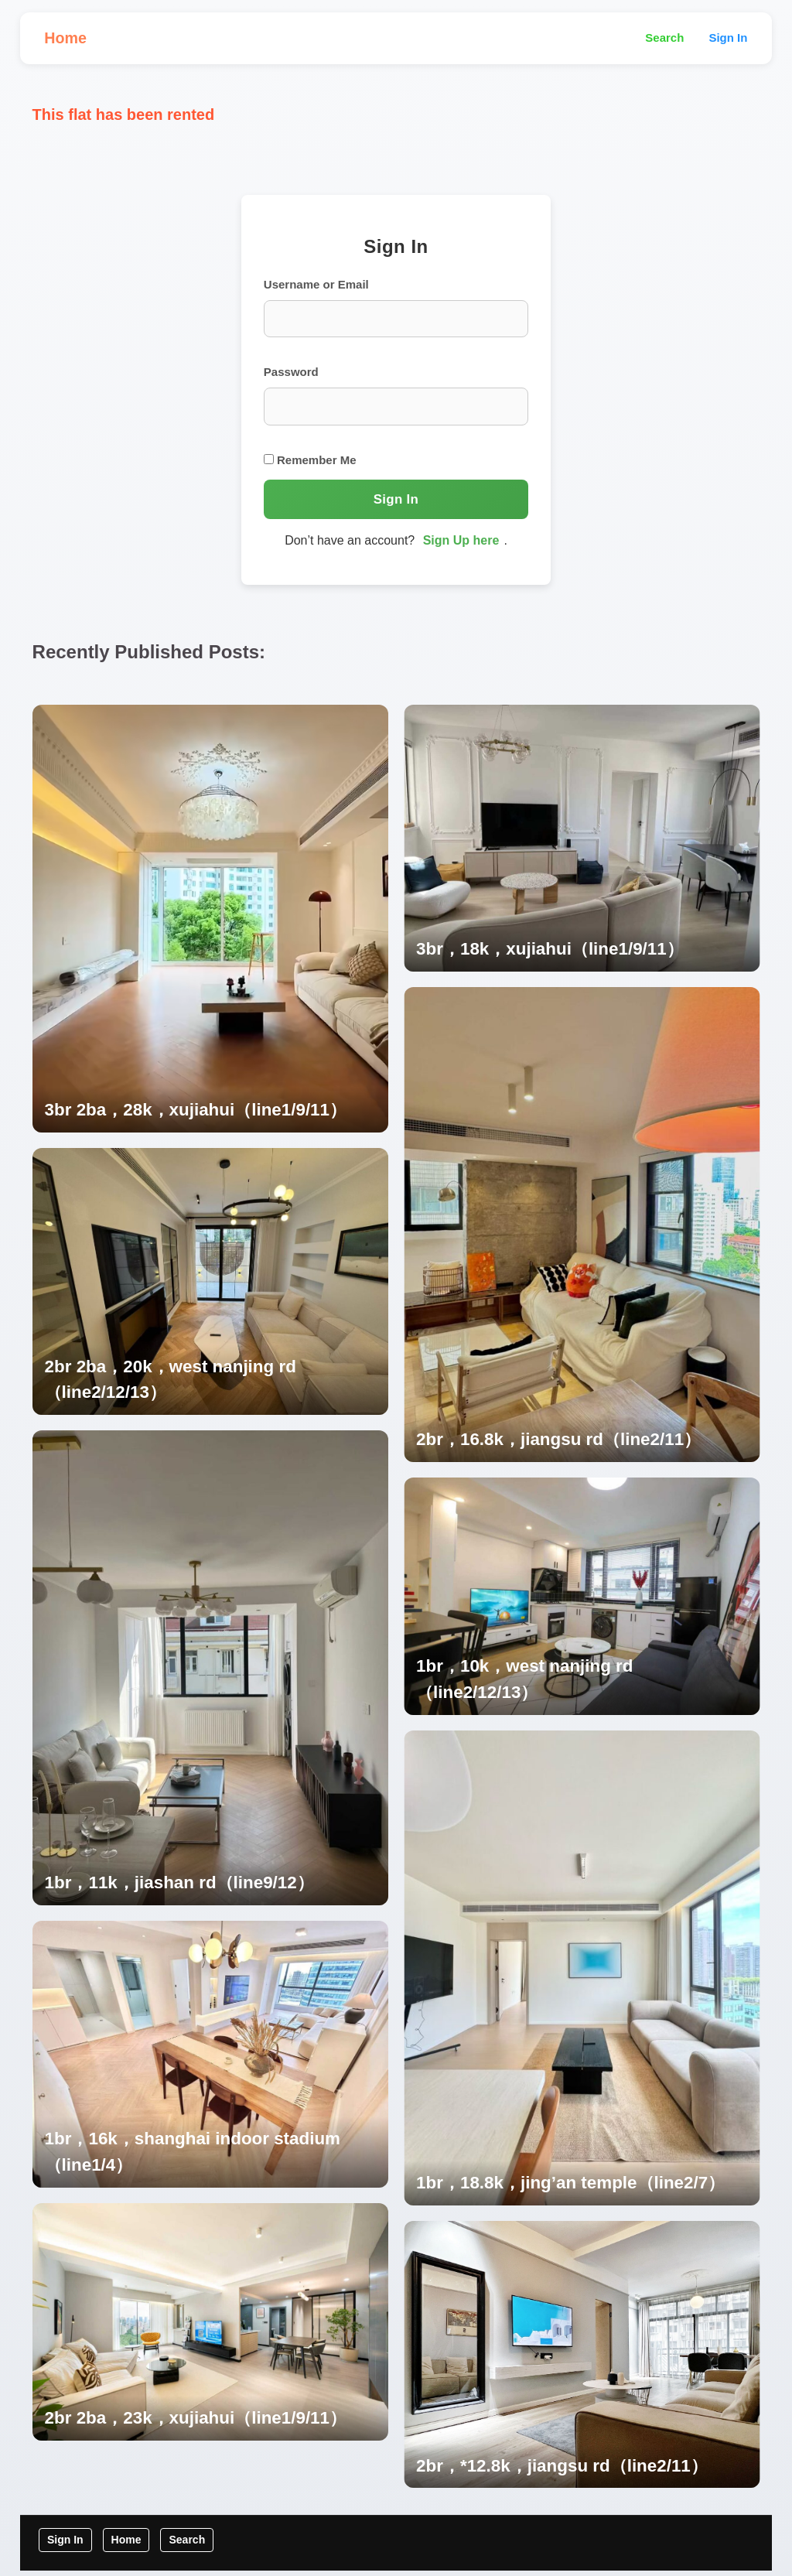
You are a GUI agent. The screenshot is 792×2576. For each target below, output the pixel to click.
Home (66, 38)
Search (664, 38)
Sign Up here (461, 544)
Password (292, 374)
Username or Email (317, 286)
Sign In (727, 38)
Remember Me (311, 463)
